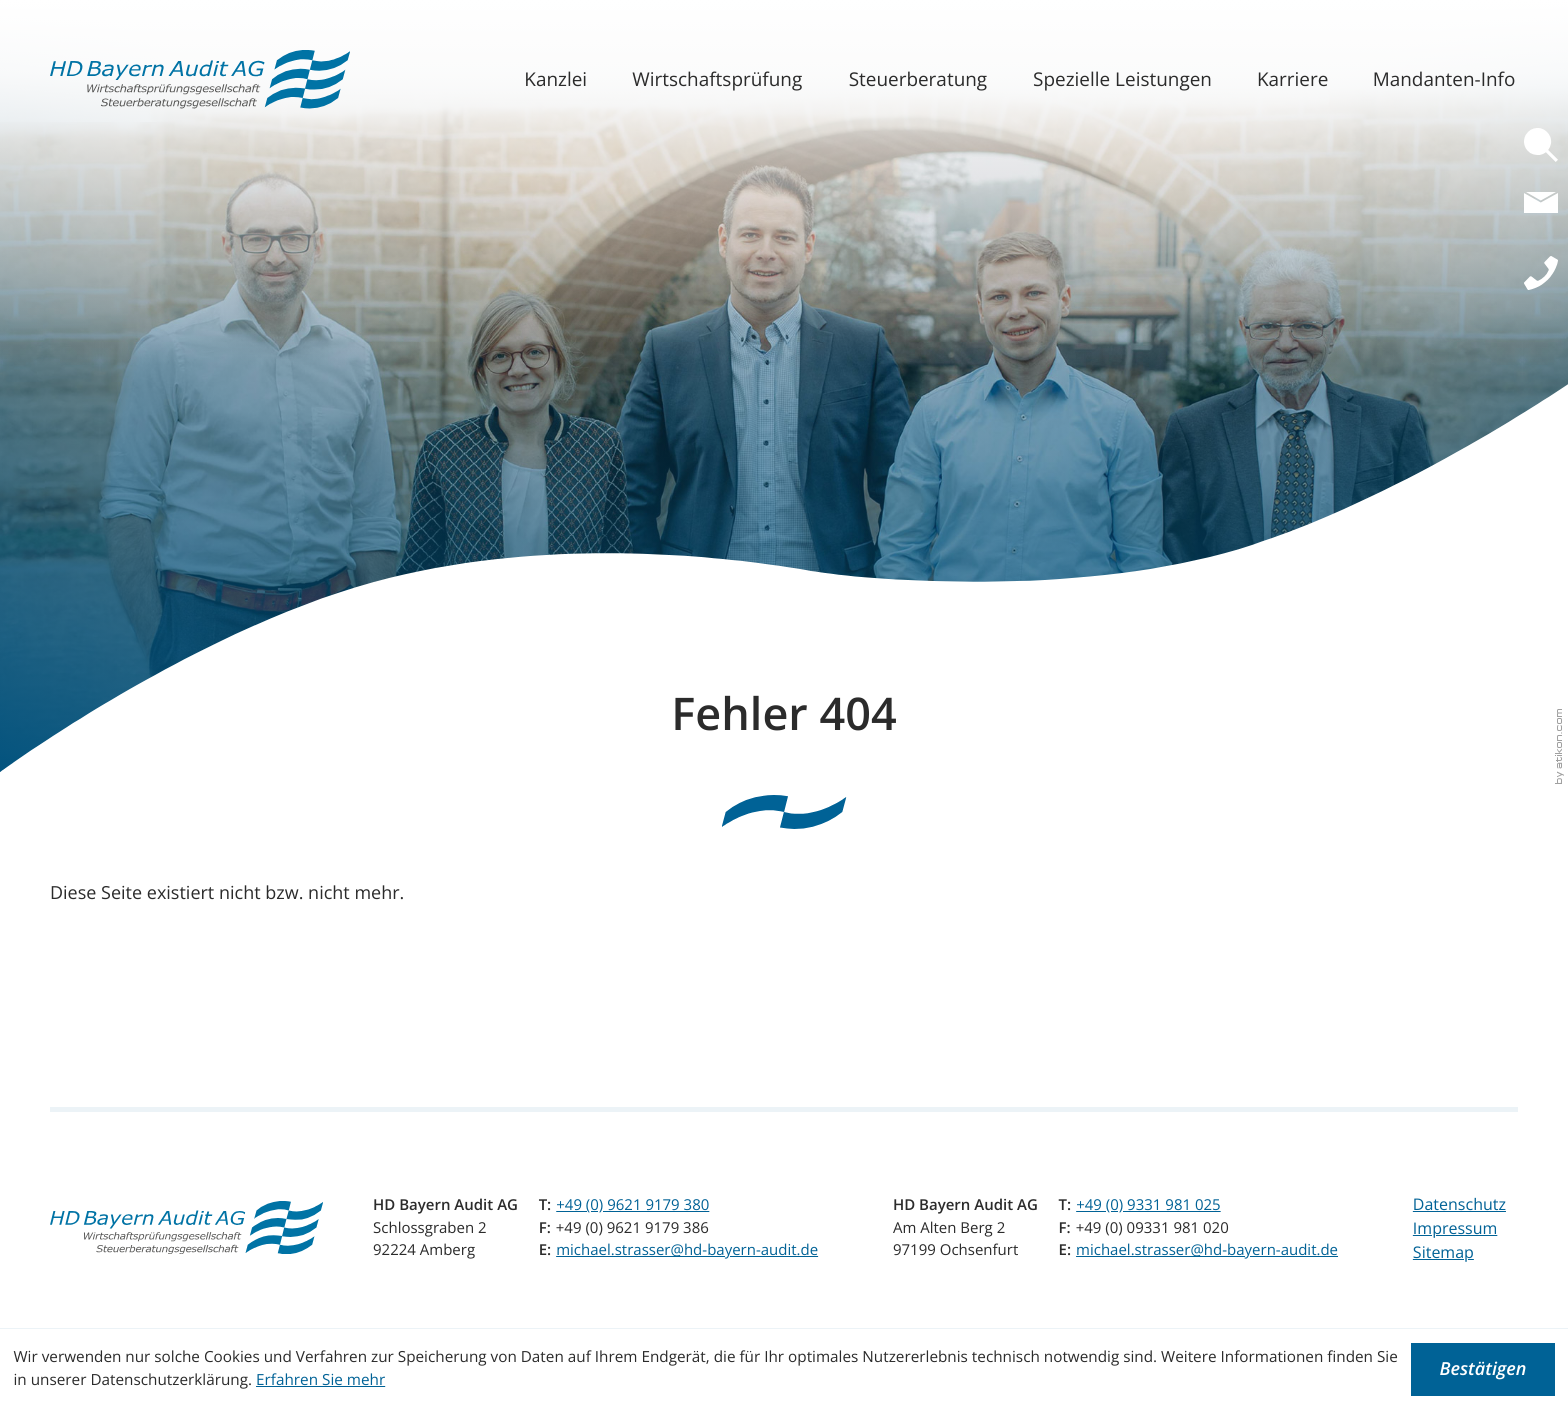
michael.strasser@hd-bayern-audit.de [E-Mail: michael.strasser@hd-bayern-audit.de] (687, 1250)
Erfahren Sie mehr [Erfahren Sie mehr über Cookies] (320, 1380)
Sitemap (1443, 1252)
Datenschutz (1459, 1204)
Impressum (1455, 1228)
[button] (1546, 145)
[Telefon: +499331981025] (1148, 1205)
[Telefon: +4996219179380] (632, 1205)
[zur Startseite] (200, 79)
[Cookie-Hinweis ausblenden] (1482, 1369)
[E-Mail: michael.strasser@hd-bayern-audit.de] (1546, 214)
